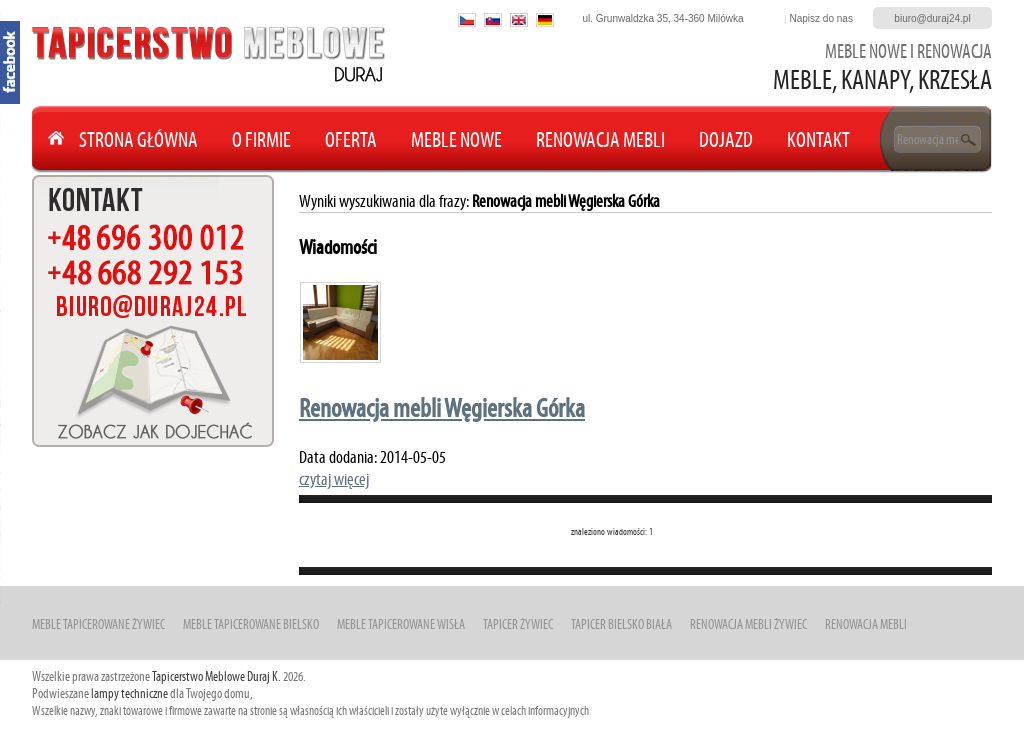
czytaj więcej (334, 479)
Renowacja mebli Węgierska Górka (442, 408)
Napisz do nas (821, 18)
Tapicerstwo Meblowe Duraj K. (216, 676)
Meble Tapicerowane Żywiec (98, 624)
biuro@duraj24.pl (932, 18)
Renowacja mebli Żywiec (748, 624)
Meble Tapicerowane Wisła (401, 624)
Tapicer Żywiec (518, 624)
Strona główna (138, 139)
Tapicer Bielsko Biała (621, 624)
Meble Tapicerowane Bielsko (251, 624)
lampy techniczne (129, 693)
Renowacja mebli (600, 139)
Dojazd (726, 139)
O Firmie (261, 139)
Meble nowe (456, 139)
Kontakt (818, 139)
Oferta (351, 139)
